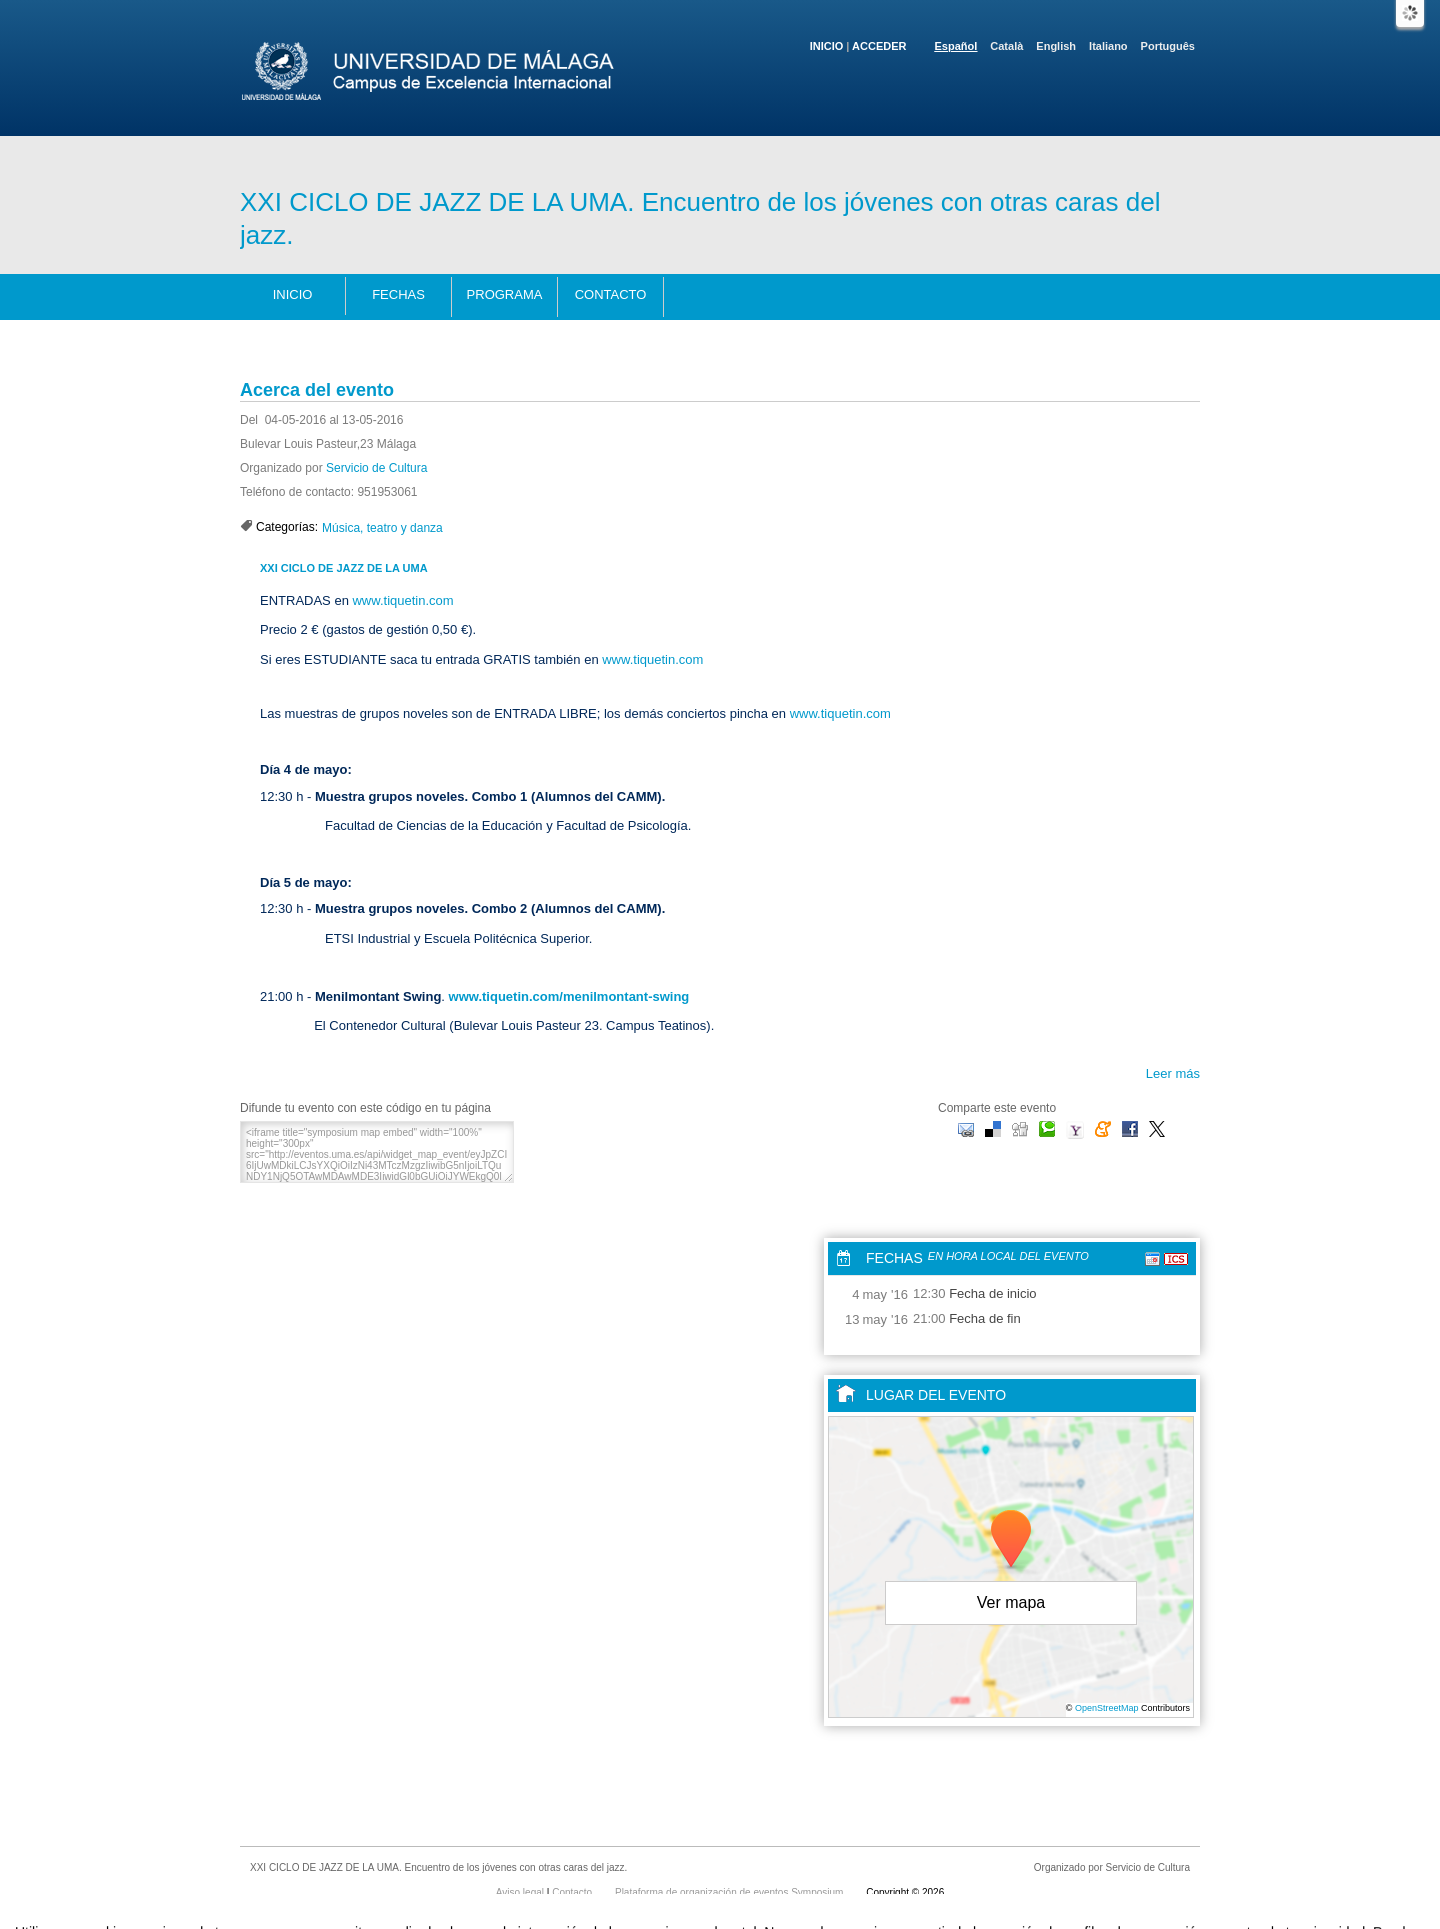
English (1056, 46)
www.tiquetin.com (402, 600)
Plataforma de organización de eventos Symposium (730, 1892)
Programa (505, 294)
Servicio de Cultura (376, 468)
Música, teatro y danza (382, 528)
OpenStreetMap (1107, 1708)
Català (1006, 46)
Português (1168, 46)
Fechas (398, 294)
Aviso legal (521, 1892)
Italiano (1108, 46)
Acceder (879, 46)
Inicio (827, 46)
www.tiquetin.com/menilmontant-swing (569, 996)
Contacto (611, 294)
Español (956, 46)
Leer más (1173, 1073)
